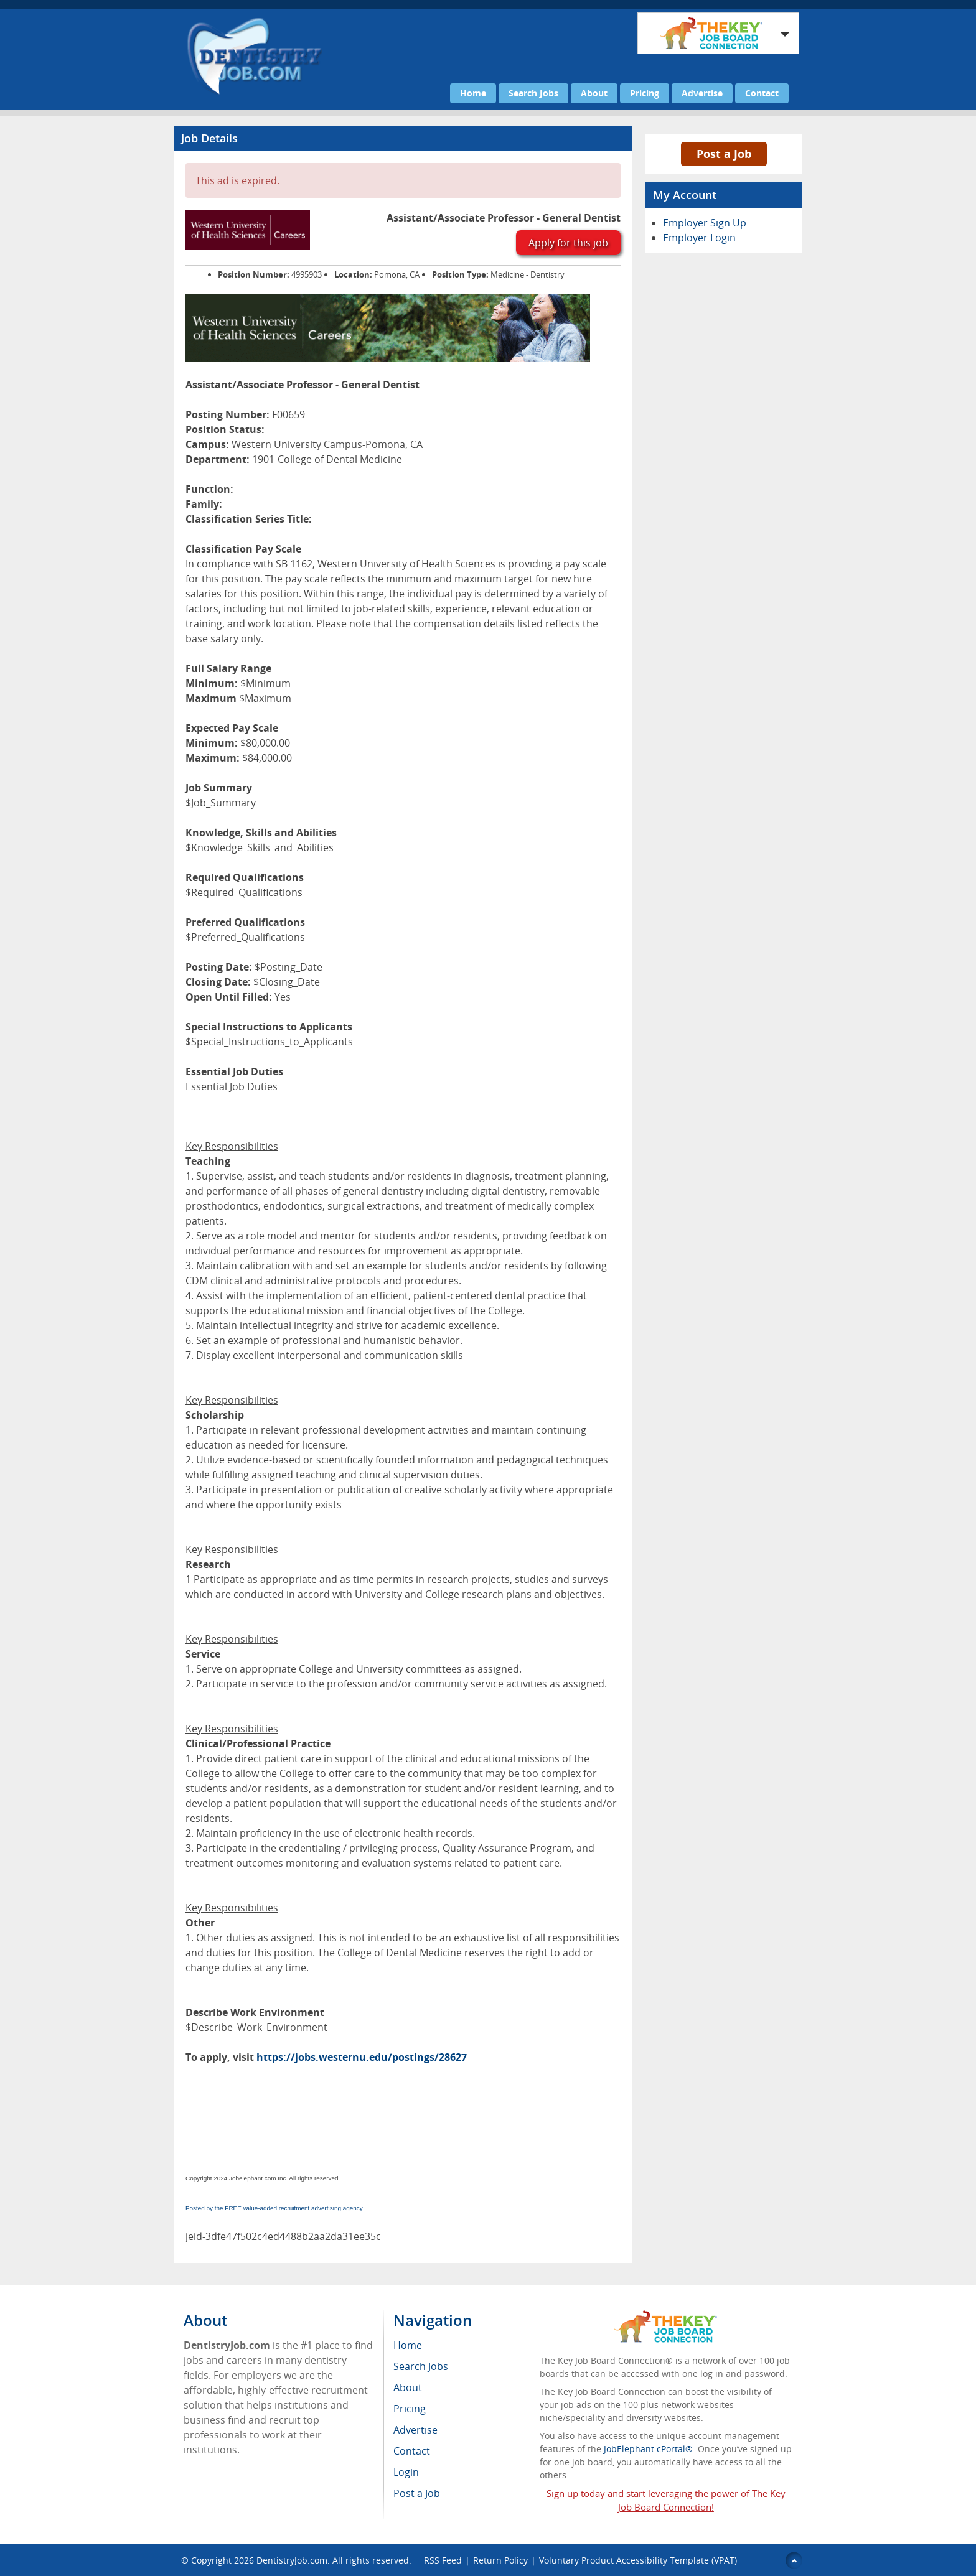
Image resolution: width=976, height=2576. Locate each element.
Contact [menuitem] (411, 2451)
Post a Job (724, 153)
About (594, 93)
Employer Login (699, 238)
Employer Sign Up (704, 223)
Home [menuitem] (407, 2345)
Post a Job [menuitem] (416, 2493)
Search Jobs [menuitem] (420, 2366)
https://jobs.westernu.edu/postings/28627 (361, 2057)
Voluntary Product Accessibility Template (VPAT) (638, 2560)
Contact (762, 93)
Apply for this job (568, 243)
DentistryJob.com (291, 2560)
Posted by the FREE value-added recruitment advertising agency (274, 2208)
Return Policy (500, 2560)
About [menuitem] (407, 2387)
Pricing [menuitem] (409, 2408)
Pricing (644, 93)
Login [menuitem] (406, 2472)
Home (473, 93)
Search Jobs (533, 93)
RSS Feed (443, 2560)
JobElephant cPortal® (648, 2449)
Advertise (702, 93)
